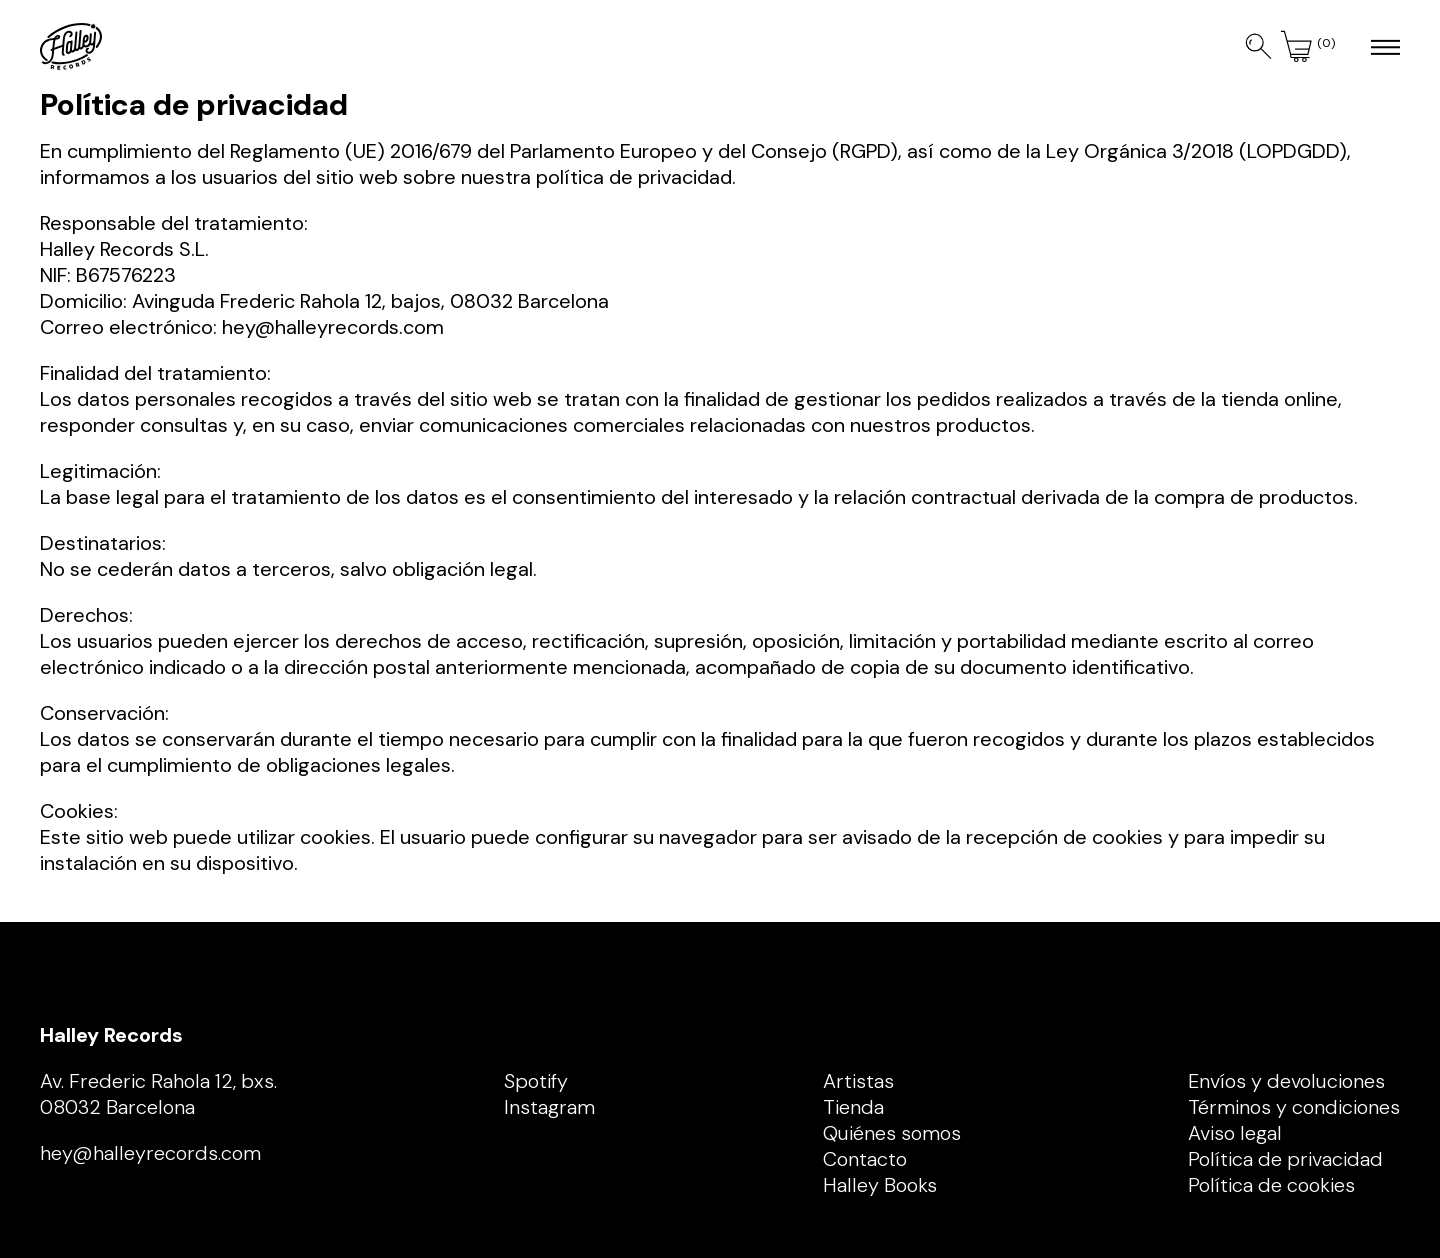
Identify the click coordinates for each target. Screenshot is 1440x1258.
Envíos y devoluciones (1286, 1081)
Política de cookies (1271, 1185)
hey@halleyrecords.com (333, 327)
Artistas (858, 1081)
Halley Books (880, 1185)
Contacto (865, 1159)
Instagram (549, 1107)
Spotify (536, 1081)
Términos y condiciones (1294, 1107)
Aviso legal (1235, 1133)
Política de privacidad (1285, 1159)
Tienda (853, 1107)
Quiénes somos (892, 1133)
